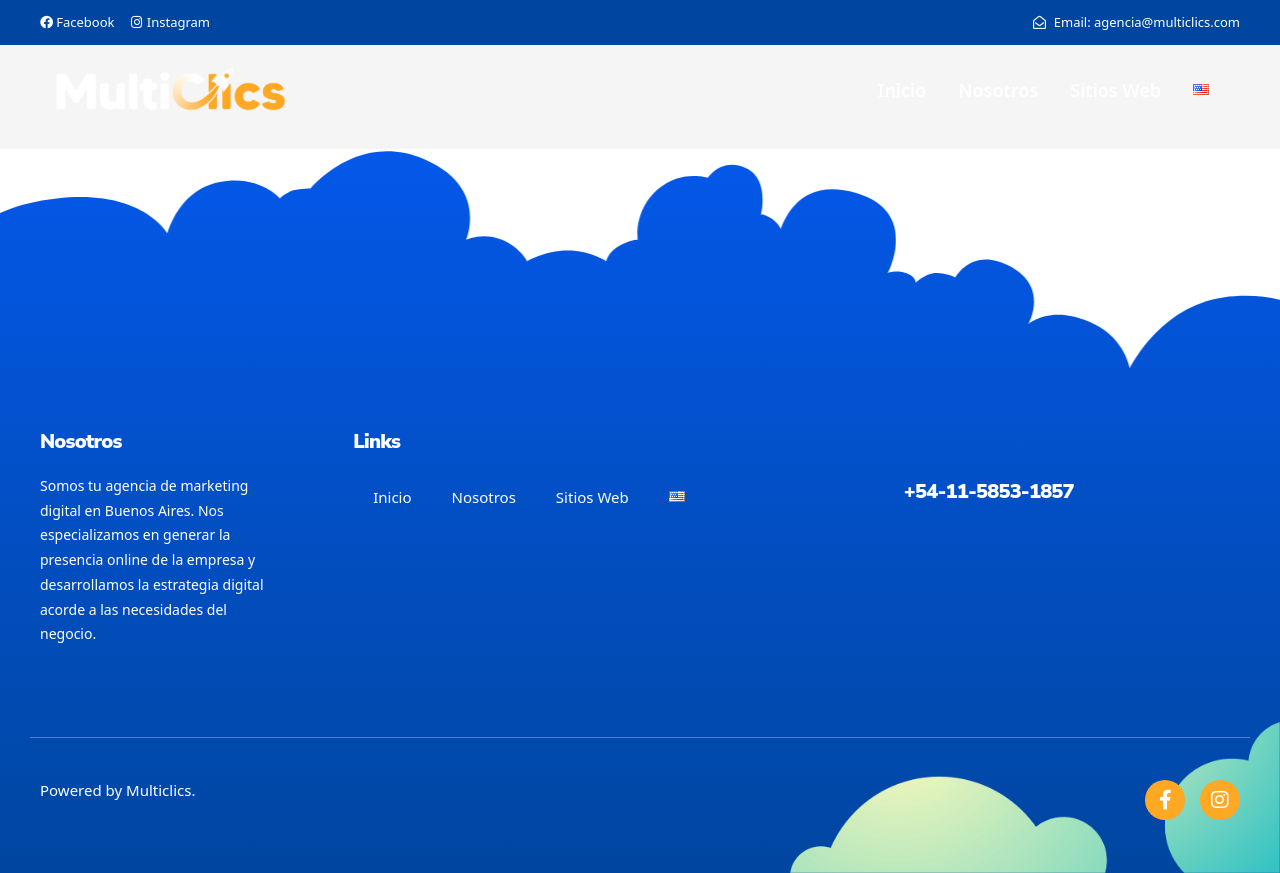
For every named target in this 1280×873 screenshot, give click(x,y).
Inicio (902, 90)
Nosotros (998, 90)
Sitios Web (1115, 90)
